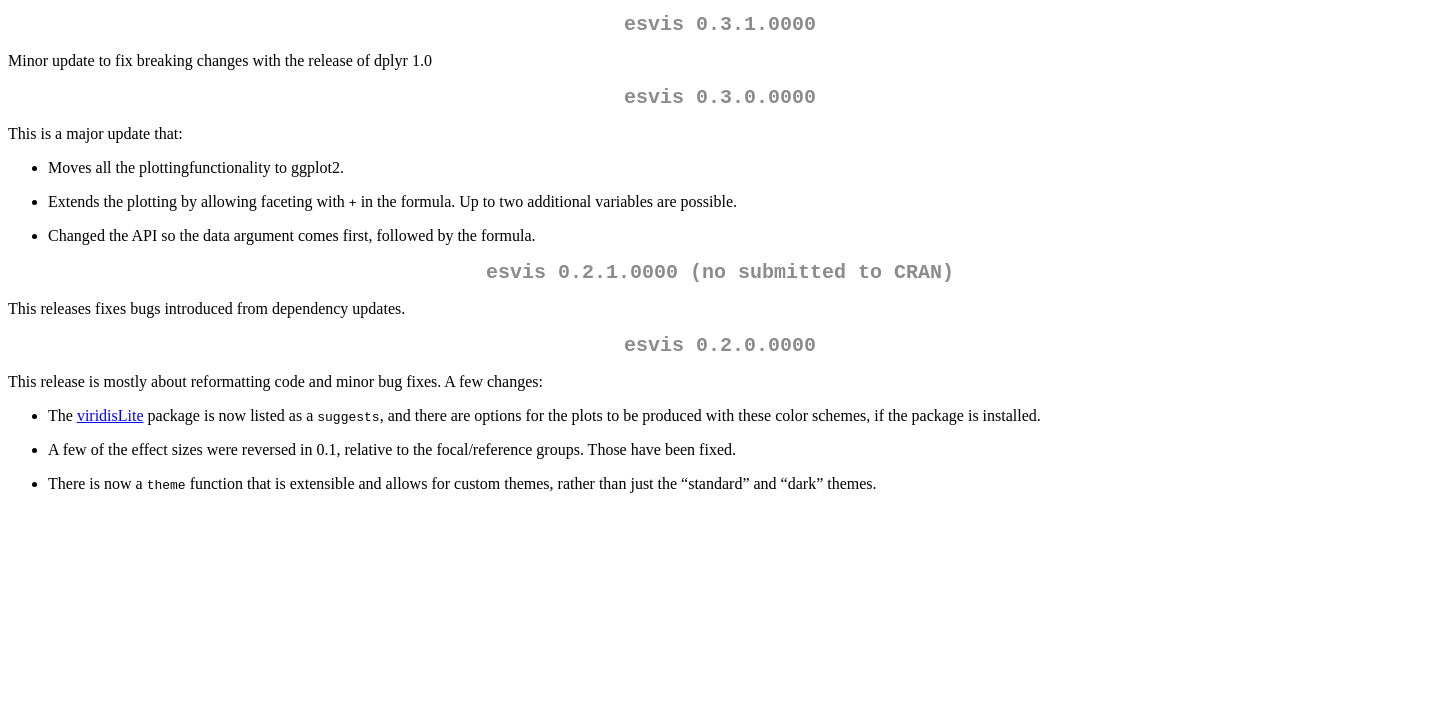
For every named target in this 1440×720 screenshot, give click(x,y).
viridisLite (110, 431)
